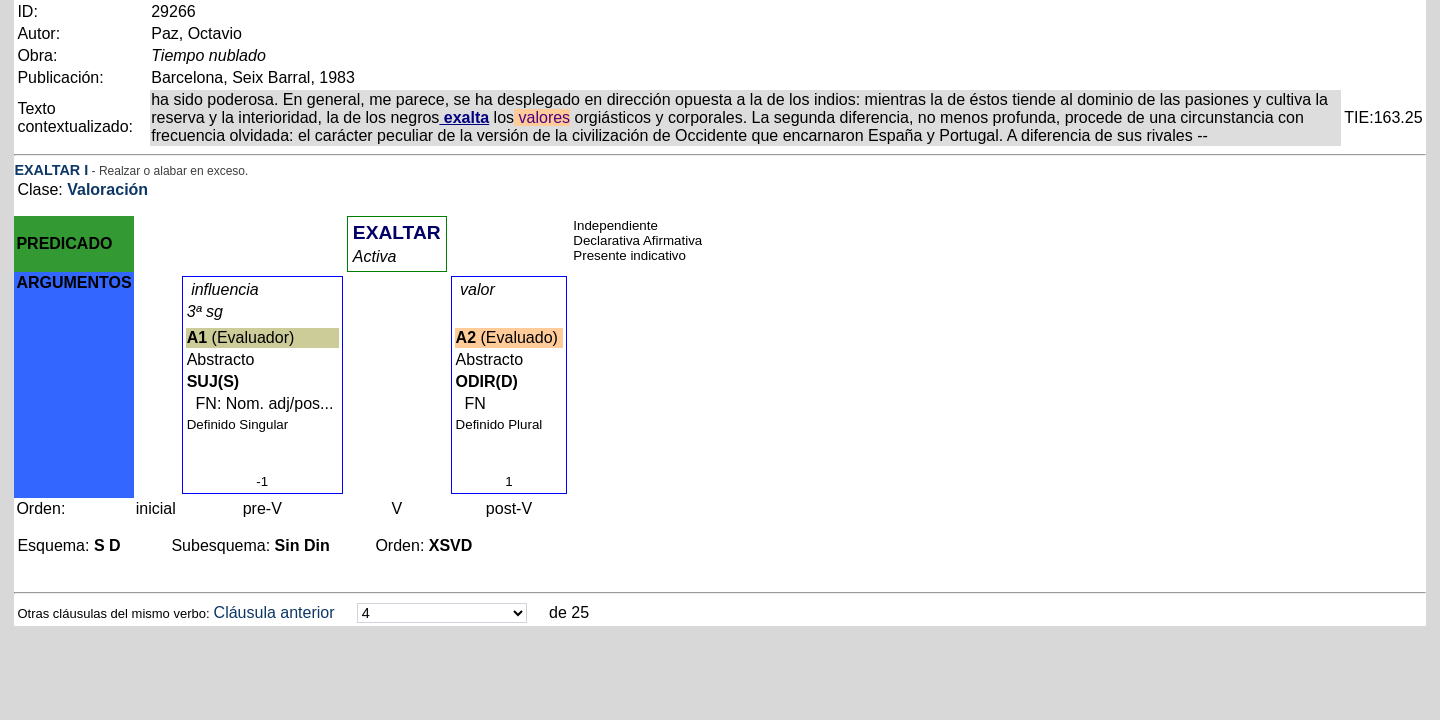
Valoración (107, 189)
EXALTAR (47, 170)
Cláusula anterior (274, 612)
